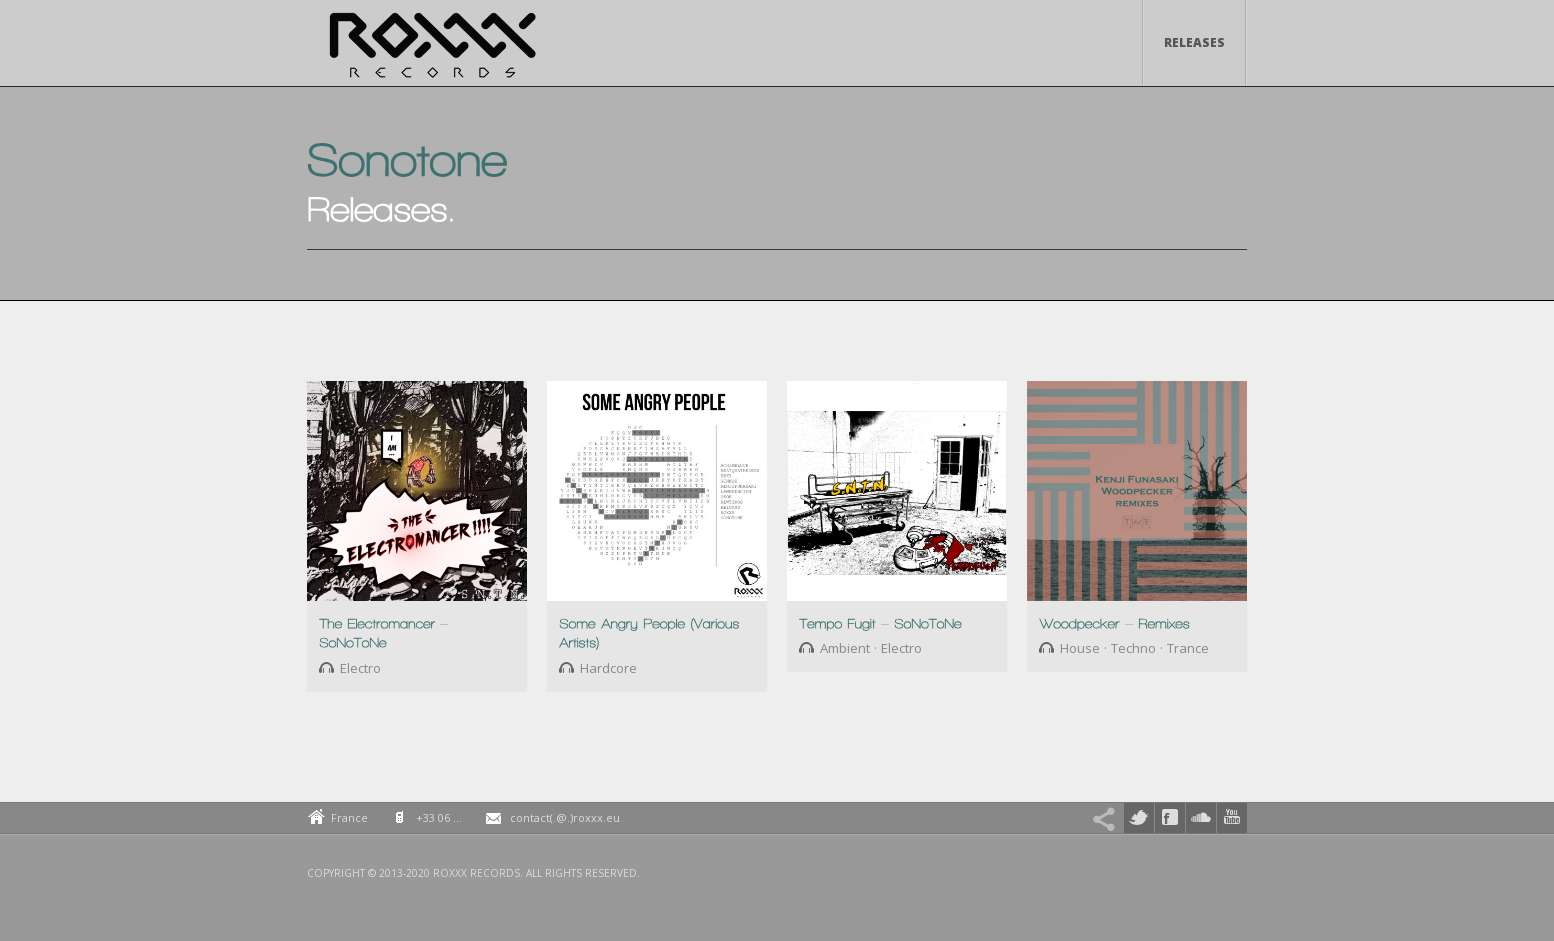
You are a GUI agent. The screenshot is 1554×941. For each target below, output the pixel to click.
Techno (1133, 648)
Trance (1188, 648)
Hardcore (608, 668)
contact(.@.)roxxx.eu (565, 817)
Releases (1194, 42)
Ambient (845, 648)
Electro (360, 668)
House (1080, 648)
